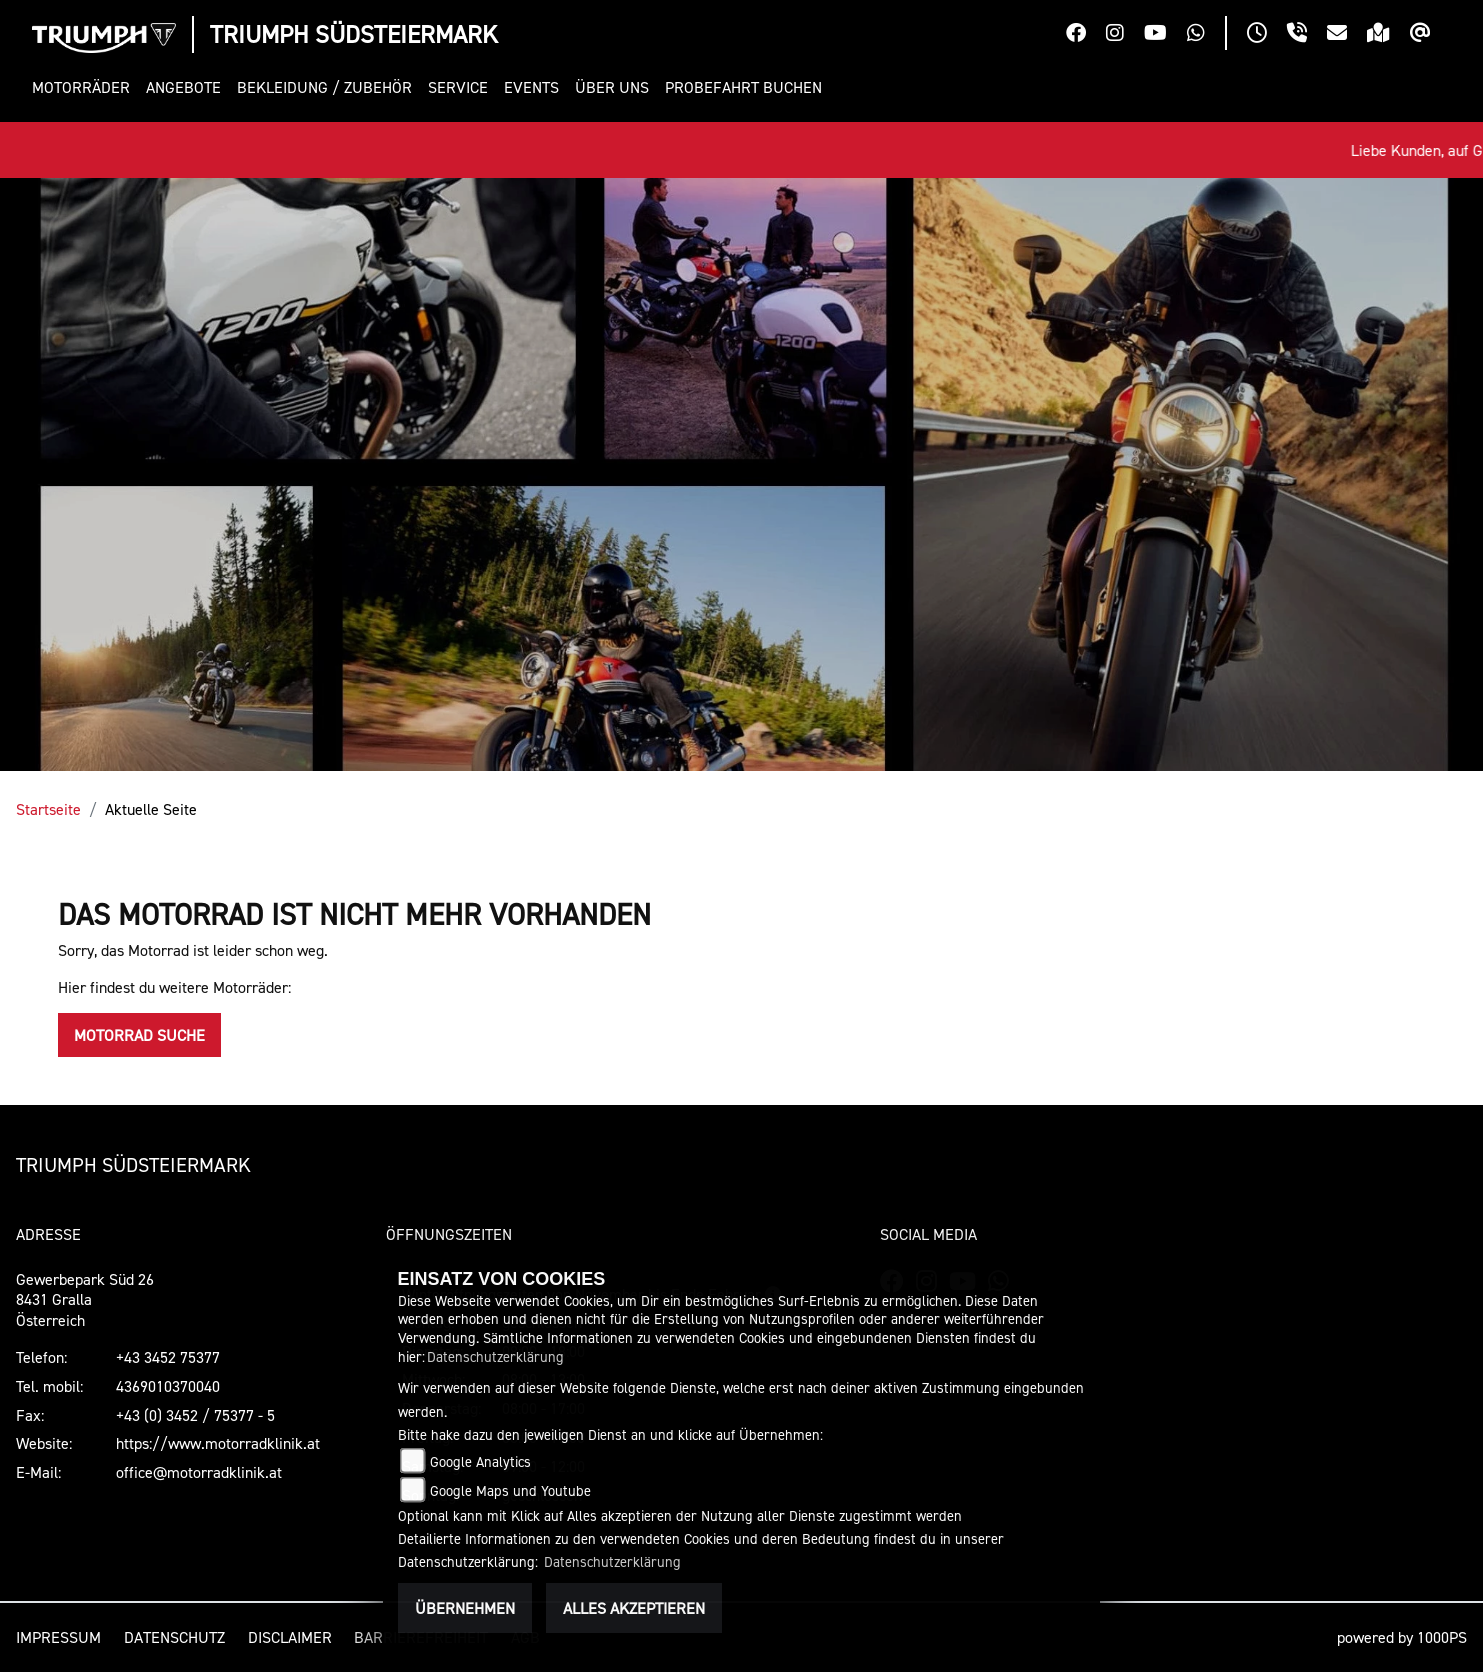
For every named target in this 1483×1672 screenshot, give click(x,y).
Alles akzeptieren (634, 1608)
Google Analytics (480, 1461)
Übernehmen (465, 1608)
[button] (85, 87)
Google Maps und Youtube (510, 1490)
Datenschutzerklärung (495, 1356)
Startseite (48, 809)
